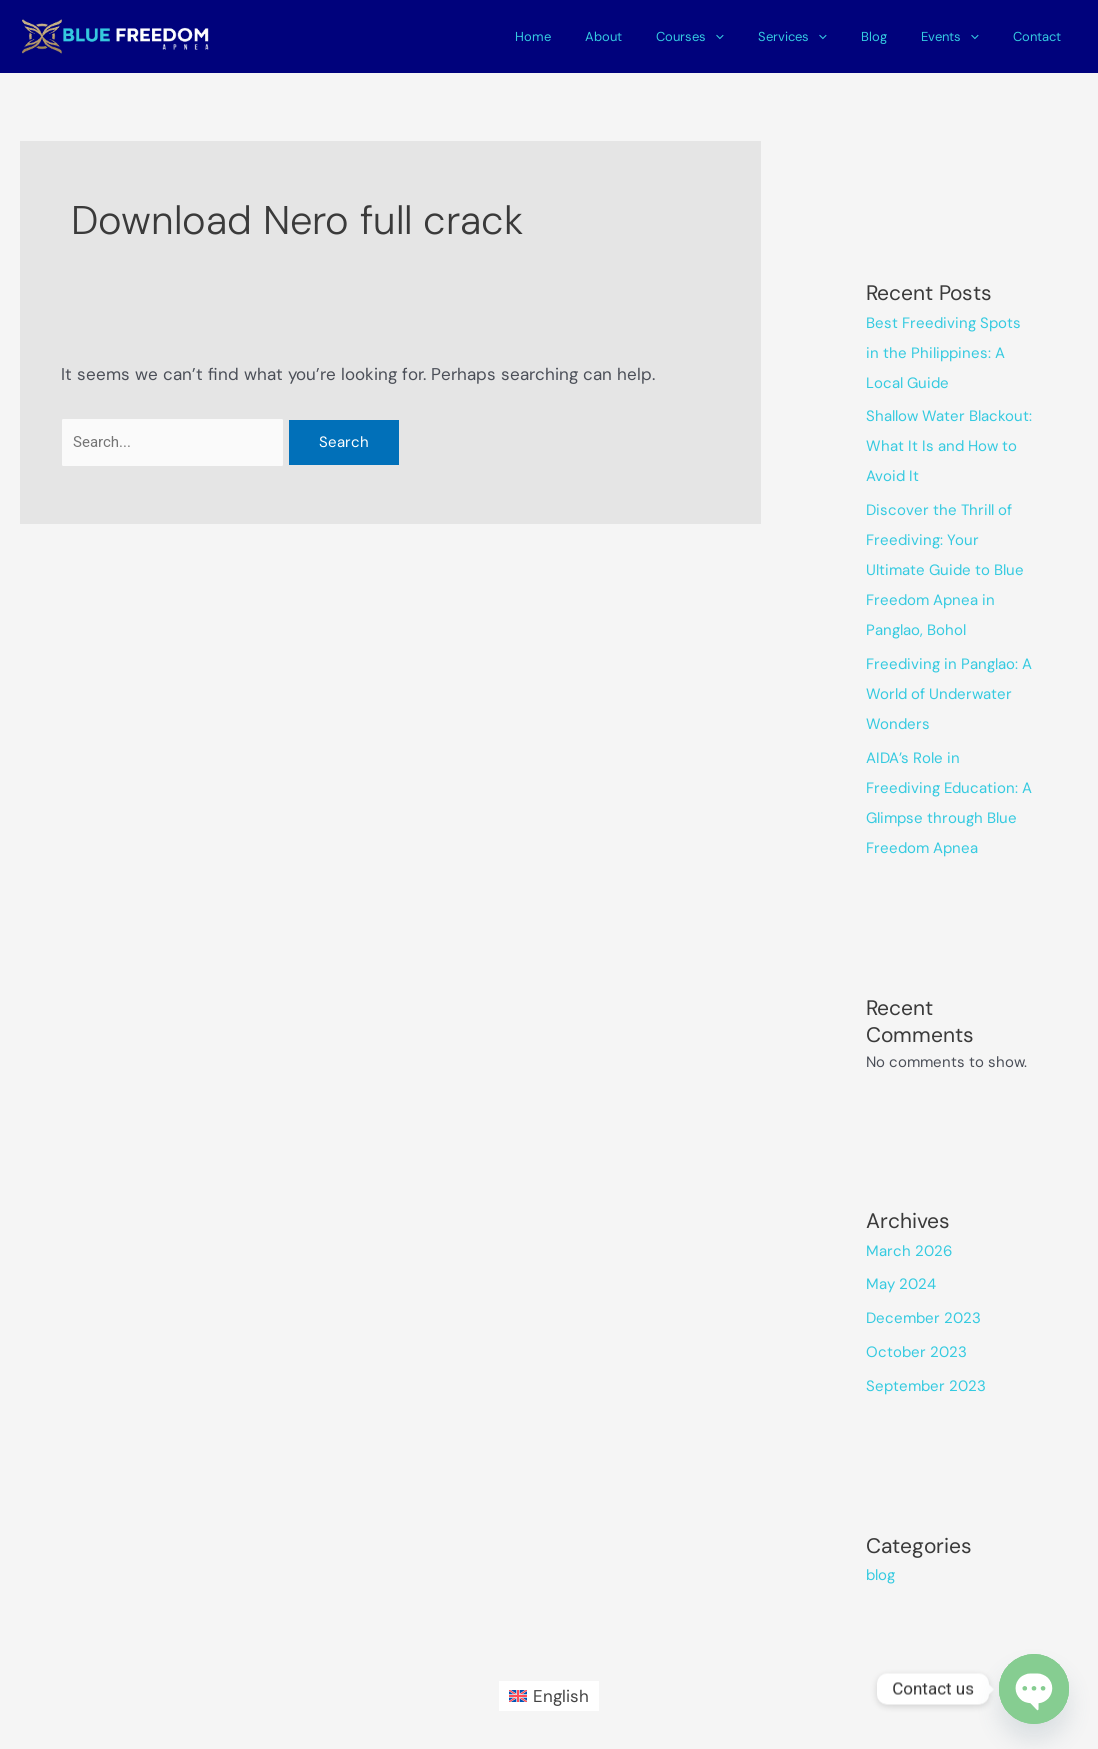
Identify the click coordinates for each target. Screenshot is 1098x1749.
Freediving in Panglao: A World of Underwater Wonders (949, 694)
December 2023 (923, 1318)
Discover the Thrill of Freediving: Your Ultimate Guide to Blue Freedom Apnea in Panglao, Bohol (945, 570)
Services (820, 37)
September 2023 (926, 1386)
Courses (727, 37)
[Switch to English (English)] (549, 1695)
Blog (894, 36)
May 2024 (901, 1284)
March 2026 (909, 1251)
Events (962, 37)
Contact (1041, 36)
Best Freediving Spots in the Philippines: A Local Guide (943, 353)
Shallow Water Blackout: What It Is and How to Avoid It (949, 446)
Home (586, 36)
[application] (752, 37)
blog (880, 1575)
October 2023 (916, 1352)
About (648, 36)
